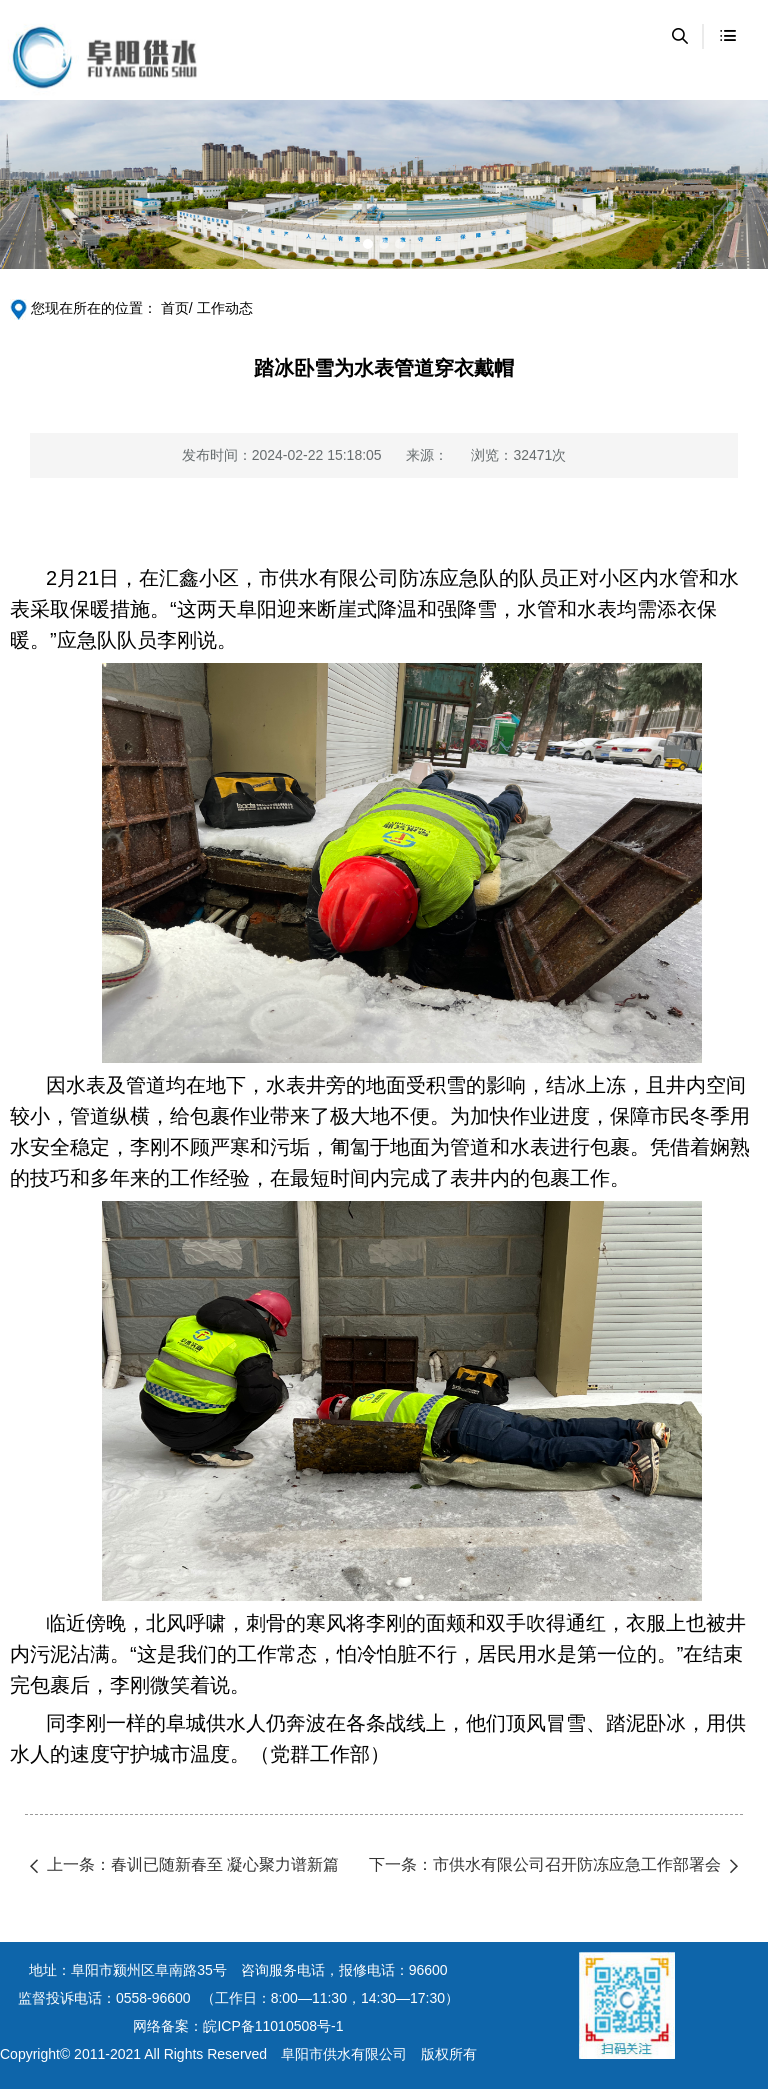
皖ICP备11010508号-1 (273, 2026)
